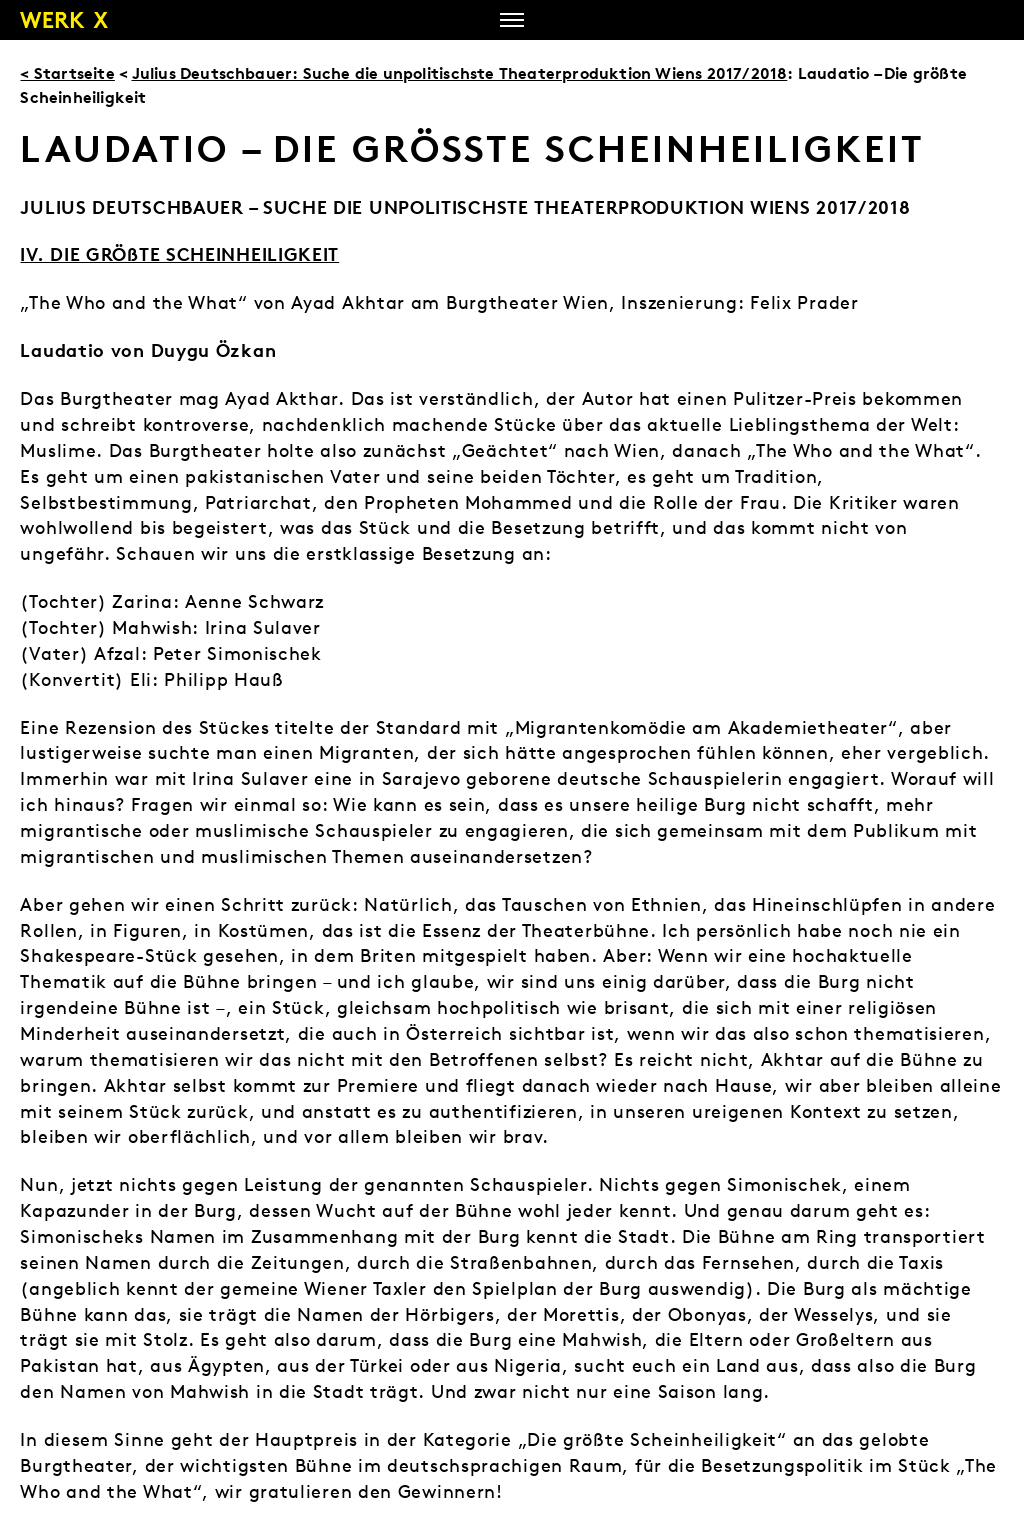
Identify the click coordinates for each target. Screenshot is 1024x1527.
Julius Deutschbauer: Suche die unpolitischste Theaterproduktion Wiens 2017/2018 (460, 73)
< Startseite (67, 73)
